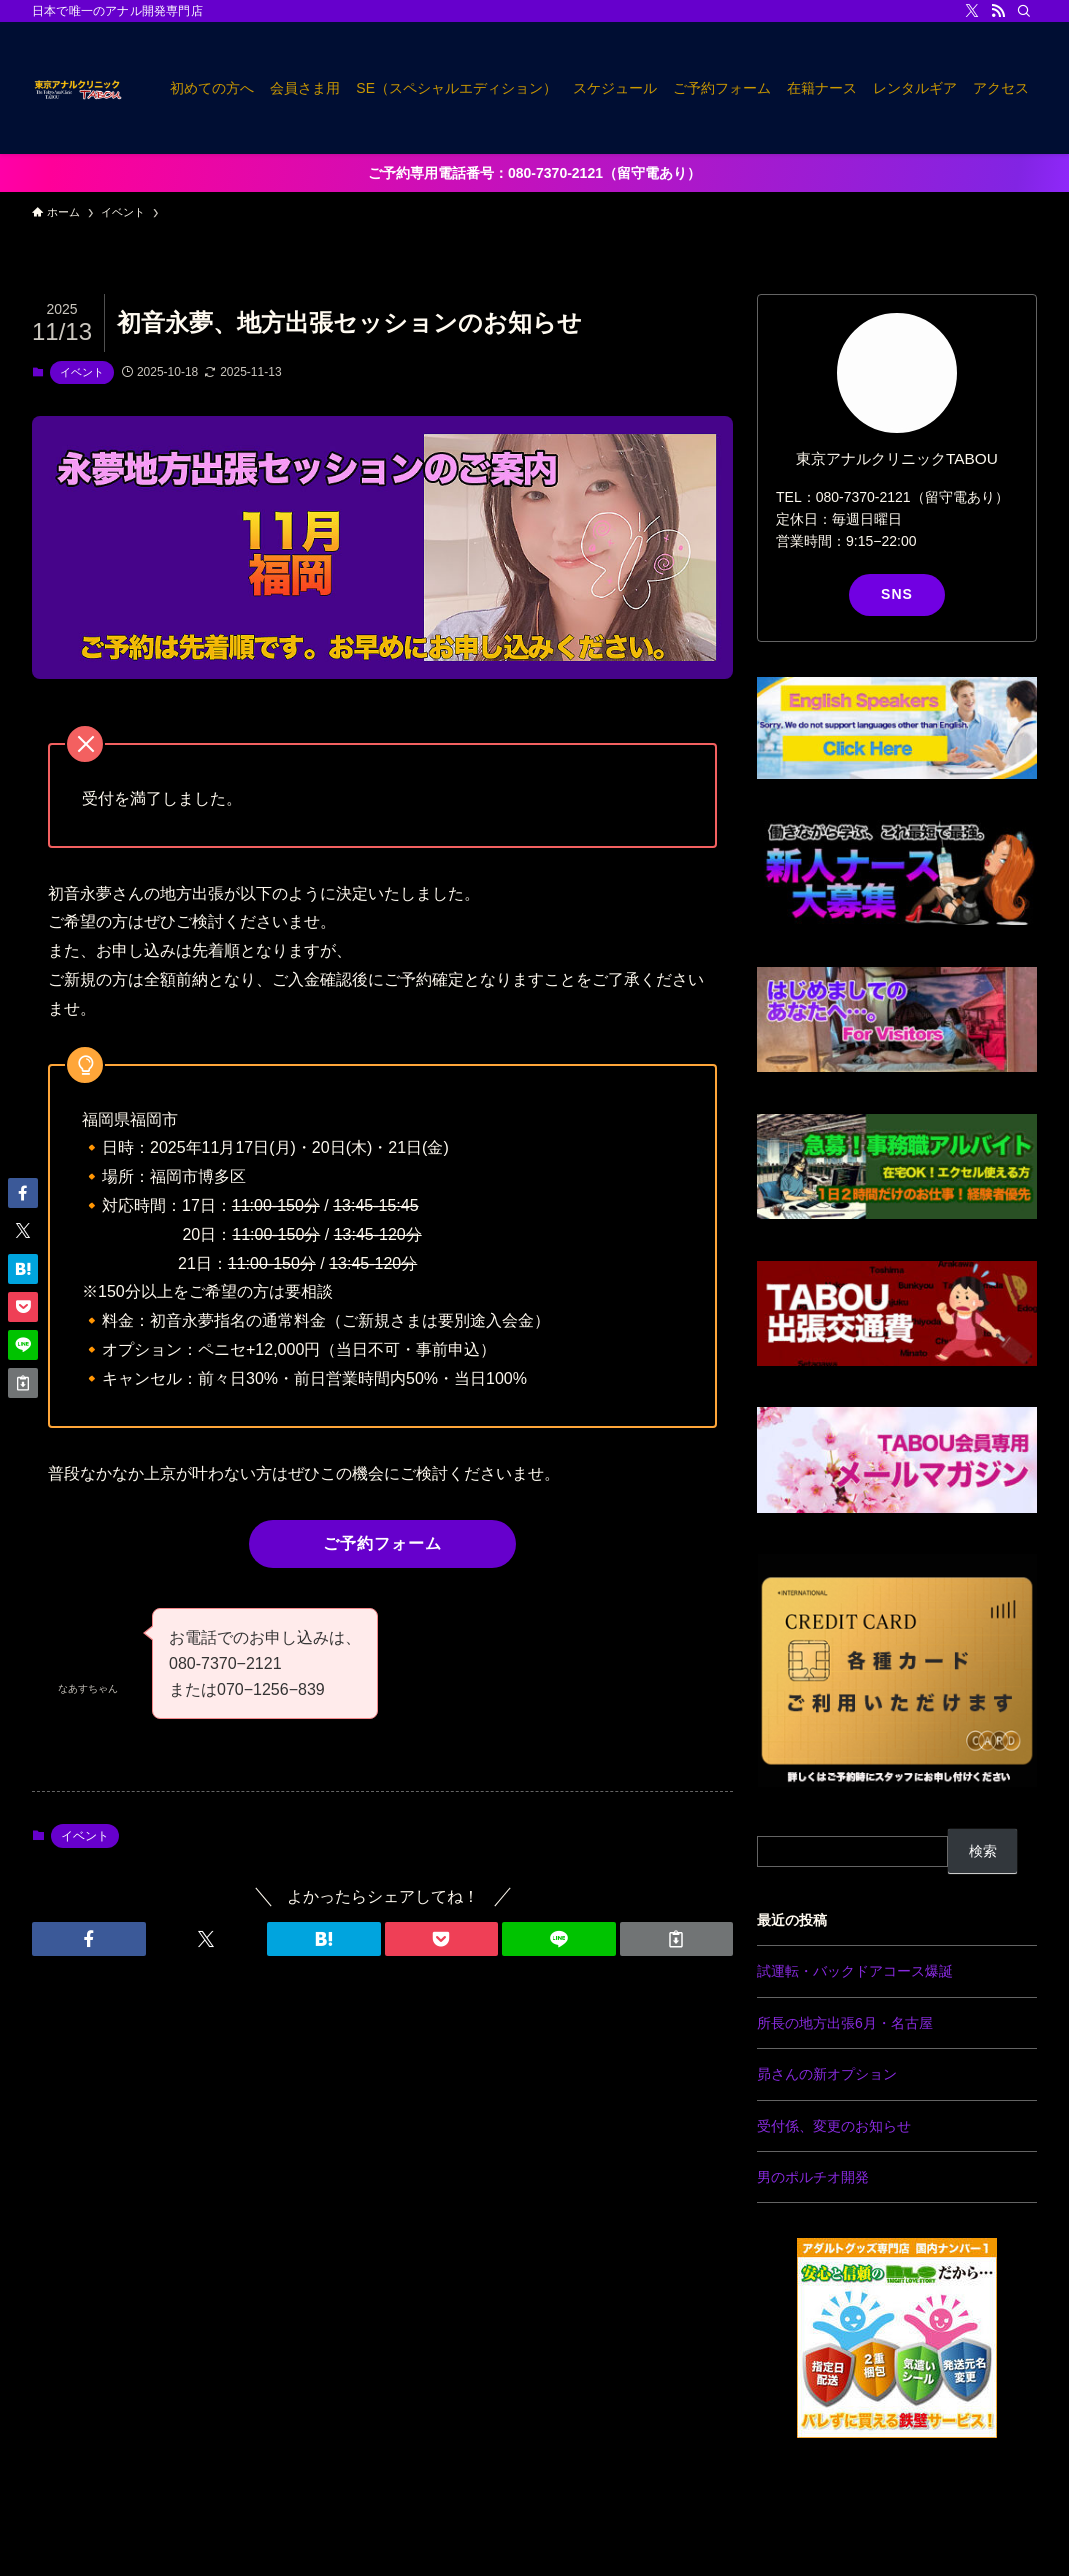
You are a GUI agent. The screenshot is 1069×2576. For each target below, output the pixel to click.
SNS (897, 594)
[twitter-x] (972, 11)
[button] (89, 1939)
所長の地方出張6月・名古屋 (845, 2023)
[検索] (1024, 11)
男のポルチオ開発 (813, 2177)
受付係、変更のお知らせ (834, 2126)
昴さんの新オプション (827, 2074)
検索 (983, 1851)
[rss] (998, 11)
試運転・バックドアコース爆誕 (855, 1971)
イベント (82, 372)
